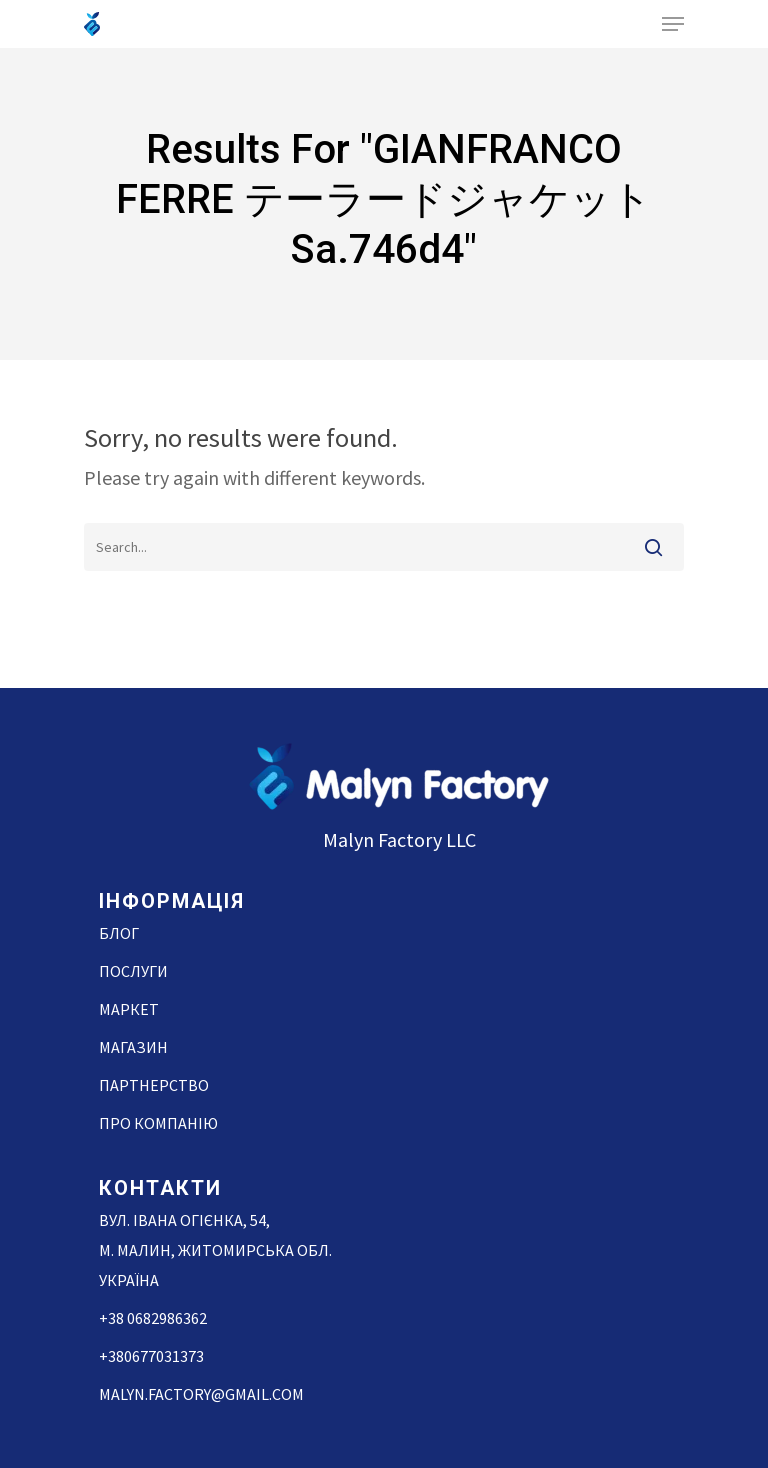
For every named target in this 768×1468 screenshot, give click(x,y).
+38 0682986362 (153, 1318)
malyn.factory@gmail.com (201, 1394)
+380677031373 (151, 1356)
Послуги (133, 971)
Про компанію (158, 1123)
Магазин (133, 1047)
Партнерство (154, 1085)
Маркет (129, 1009)
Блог (119, 933)
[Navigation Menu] (673, 24)
